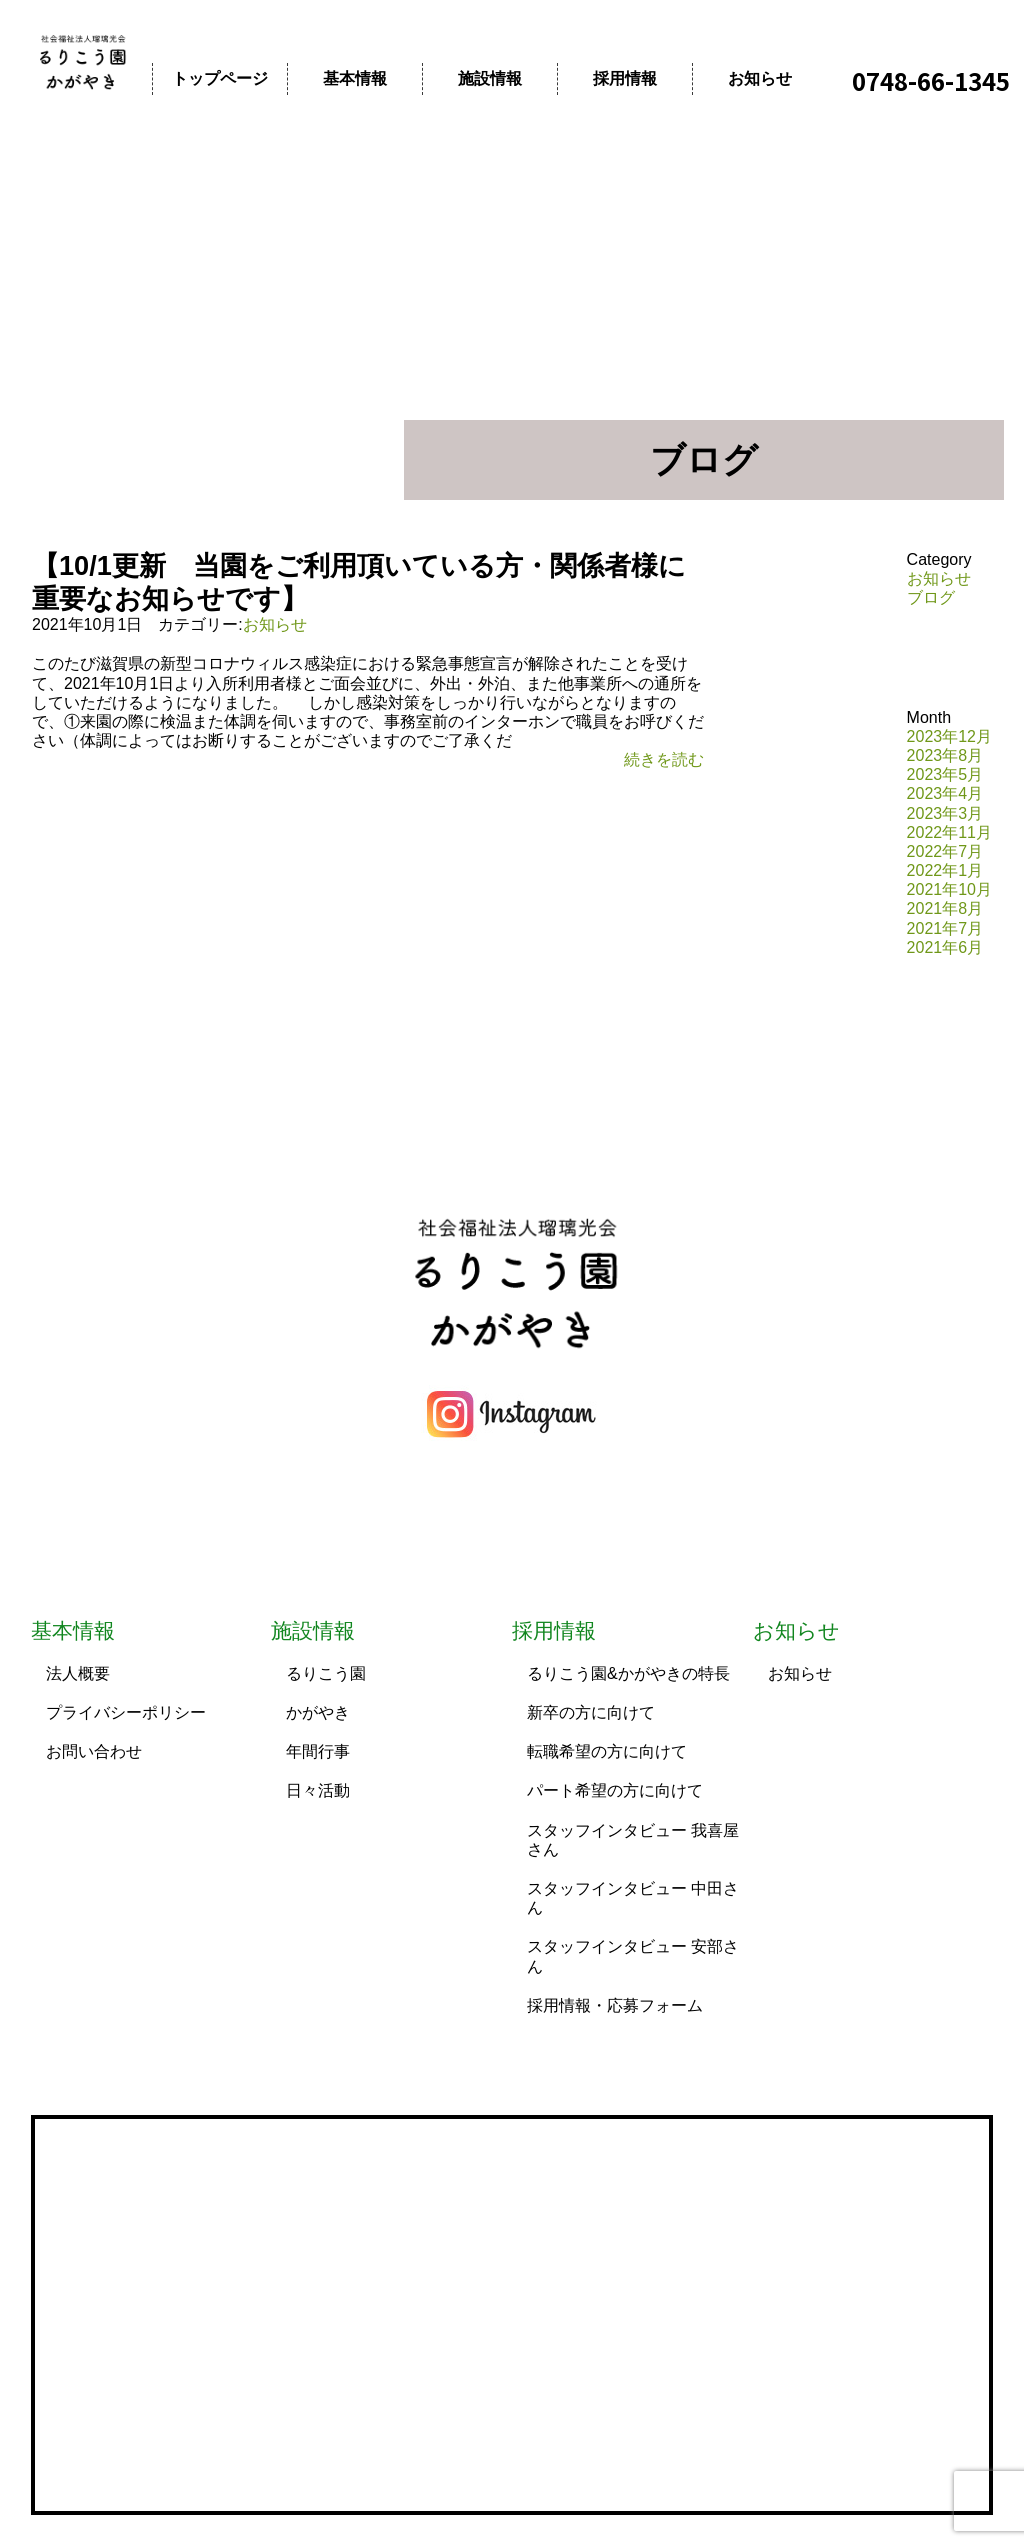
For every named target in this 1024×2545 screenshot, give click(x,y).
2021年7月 (945, 928)
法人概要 (78, 1673)
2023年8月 (945, 755)
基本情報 (355, 78)
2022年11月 (949, 832)
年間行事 (318, 1751)
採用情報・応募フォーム (615, 2005)
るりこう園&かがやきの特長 (628, 1673)
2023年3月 (945, 813)
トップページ (220, 78)
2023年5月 (945, 774)
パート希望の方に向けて (615, 1790)
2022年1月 (945, 870)
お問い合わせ (94, 1751)
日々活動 (318, 1790)
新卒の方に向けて (591, 1712)
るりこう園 (326, 1673)
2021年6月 (945, 947)
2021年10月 (949, 889)
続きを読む (664, 759)
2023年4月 (945, 793)
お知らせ (760, 78)
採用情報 (625, 78)
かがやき (318, 1712)
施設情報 (490, 78)
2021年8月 (945, 908)
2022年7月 (945, 851)
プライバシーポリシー (126, 1712)
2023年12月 (949, 736)
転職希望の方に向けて (607, 1751)
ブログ (931, 597)
